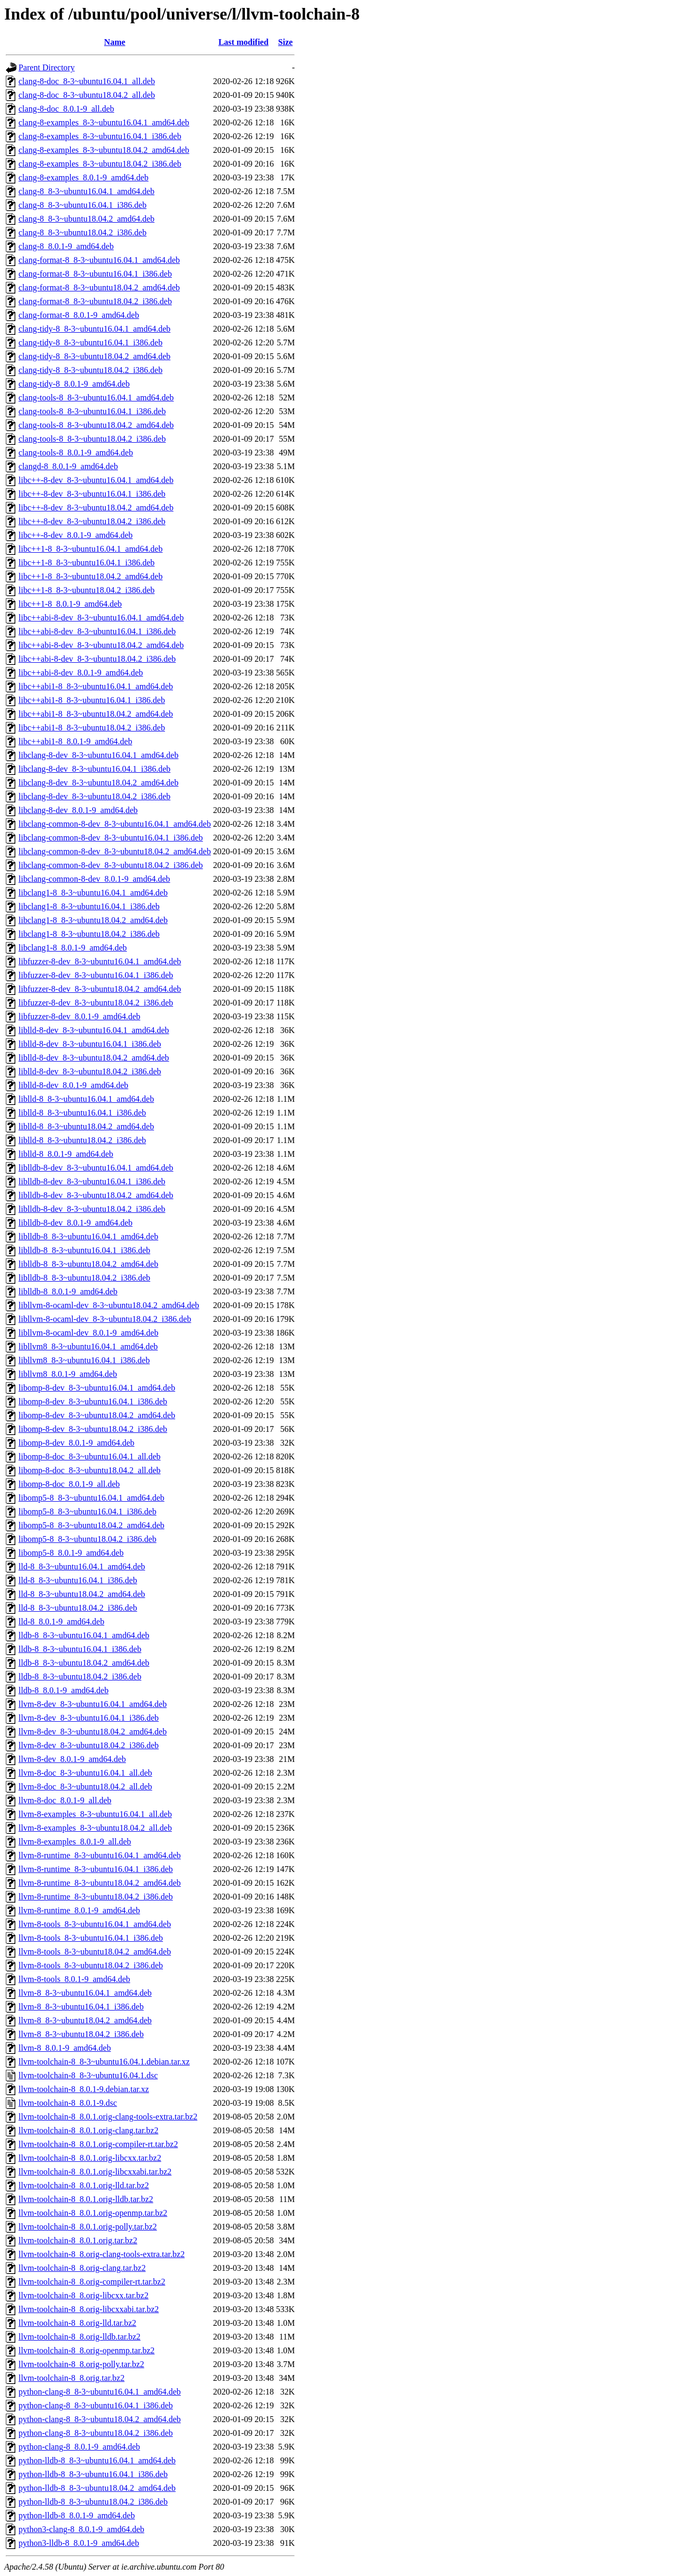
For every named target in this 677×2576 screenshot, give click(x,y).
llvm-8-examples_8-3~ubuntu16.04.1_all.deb (95, 1814)
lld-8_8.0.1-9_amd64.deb (61, 1621)
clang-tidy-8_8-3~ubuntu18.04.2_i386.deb (90, 370)
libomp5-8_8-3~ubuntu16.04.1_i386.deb (88, 1511)
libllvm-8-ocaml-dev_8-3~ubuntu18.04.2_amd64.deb (109, 1305)
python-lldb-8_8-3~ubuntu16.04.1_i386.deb (93, 2474)
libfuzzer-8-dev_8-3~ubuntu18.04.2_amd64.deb (100, 988)
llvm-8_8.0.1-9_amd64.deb (65, 2047)
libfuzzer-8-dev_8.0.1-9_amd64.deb (79, 1016)
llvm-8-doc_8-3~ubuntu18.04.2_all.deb (85, 1786)
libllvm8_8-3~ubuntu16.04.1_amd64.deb (88, 1346)
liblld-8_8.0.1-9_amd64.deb (66, 1153)
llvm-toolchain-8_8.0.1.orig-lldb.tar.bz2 (86, 2199)
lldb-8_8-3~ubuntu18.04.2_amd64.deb (84, 1662)
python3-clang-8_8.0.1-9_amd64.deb (81, 2529)
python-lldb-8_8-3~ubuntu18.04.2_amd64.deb (97, 2487)
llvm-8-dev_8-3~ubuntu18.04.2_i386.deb (89, 1745)
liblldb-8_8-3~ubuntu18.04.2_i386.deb (84, 1277)
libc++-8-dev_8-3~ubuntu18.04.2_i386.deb (92, 521)
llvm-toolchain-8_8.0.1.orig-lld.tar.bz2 (84, 2185)
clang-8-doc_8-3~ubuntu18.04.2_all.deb (87, 94)
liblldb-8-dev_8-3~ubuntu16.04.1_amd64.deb (96, 1167)
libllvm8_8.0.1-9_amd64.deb (68, 1373)
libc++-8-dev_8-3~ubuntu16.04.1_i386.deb (92, 493)
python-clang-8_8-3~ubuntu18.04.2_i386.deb (96, 2432)
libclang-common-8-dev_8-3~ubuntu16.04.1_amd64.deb (115, 823)
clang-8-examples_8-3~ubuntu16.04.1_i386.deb (100, 136)
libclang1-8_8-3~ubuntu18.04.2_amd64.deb (93, 920)
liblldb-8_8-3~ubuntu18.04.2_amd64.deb (88, 1263)
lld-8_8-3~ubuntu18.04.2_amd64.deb (82, 1594)
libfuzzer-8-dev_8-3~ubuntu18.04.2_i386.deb (96, 1002)
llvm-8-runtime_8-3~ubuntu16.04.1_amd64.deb (100, 1855)
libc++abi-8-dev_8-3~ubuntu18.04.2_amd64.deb (101, 645)
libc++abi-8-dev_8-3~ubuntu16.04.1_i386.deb (97, 631)
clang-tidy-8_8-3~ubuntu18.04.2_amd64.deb (94, 356)
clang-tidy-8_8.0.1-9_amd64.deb (74, 383)
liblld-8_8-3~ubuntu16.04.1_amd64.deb (86, 1098)
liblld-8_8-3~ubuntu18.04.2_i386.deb (82, 1140)
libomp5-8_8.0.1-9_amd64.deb (71, 1552)
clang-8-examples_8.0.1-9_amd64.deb (84, 177)
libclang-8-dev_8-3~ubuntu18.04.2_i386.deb (94, 796)
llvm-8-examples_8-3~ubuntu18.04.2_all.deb (95, 1827)
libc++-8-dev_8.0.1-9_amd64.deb (76, 535)
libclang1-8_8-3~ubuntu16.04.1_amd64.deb (93, 892)
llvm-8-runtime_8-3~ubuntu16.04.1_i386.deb (96, 1869)
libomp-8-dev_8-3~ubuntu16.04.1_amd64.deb (97, 1387)
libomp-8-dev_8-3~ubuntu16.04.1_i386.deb (93, 1401)
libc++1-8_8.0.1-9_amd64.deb (70, 603)
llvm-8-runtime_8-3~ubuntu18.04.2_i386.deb (96, 1896)
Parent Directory (47, 67)
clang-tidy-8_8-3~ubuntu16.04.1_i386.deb (90, 342)
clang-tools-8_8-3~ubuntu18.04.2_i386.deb (92, 438)
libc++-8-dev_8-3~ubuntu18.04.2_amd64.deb (96, 507)
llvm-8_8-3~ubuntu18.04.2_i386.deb (81, 2034)
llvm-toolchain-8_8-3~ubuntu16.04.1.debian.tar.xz (104, 2061)
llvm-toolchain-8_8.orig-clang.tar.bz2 (82, 2267)
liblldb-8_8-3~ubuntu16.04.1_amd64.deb (88, 1236)
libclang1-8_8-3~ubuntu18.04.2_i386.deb (89, 933)
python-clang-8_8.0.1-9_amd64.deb (79, 2446)
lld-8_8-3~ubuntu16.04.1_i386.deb (78, 1580)
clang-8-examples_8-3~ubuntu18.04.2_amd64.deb (104, 149)
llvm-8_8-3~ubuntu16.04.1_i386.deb (81, 2006)
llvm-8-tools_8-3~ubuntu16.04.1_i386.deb (91, 1937)
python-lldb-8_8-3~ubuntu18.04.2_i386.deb (93, 2501)
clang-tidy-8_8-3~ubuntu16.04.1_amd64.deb (94, 328)
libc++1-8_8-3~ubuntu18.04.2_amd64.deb (90, 576)
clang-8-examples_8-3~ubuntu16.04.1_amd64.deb (104, 122)
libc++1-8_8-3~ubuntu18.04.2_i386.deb (86, 590)
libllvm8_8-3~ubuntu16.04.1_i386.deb (84, 1360)
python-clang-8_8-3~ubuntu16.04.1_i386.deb (96, 2405)
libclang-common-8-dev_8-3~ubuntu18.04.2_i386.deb (111, 865)
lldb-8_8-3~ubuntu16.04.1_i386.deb (80, 1649)
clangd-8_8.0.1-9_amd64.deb (68, 466)
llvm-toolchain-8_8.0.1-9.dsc (68, 2102)
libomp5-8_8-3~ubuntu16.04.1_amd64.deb (91, 1497)
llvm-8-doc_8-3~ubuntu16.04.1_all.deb (85, 1772)
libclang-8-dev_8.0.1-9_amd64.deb (78, 810)
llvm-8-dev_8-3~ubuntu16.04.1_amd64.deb (93, 1704)
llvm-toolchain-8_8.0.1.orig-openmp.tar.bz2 (93, 2212)
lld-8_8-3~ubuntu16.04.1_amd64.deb (82, 1566)
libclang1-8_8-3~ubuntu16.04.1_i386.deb (89, 906)
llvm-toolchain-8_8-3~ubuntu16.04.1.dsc (88, 2075)
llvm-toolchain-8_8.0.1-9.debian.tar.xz (84, 2089)
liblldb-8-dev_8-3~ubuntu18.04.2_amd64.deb (96, 1195)
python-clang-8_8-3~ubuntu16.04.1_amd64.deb (100, 2391)
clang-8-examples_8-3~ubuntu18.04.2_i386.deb (100, 163)
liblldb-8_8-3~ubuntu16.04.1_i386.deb (84, 1250)
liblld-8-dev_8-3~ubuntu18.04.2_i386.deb (90, 1071)
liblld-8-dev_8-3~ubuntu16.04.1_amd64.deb (94, 1030)
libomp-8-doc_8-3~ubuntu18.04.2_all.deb (90, 1470)
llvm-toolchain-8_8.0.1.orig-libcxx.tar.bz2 (90, 2157)
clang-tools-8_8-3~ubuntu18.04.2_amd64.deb (96, 425)
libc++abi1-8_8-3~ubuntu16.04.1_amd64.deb (96, 686)
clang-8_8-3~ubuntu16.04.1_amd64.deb (86, 191)
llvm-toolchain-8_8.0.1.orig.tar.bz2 (78, 2240)
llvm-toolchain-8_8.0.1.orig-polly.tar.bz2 (88, 2226)
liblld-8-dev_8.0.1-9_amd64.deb (74, 1085)
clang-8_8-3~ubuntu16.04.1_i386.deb (83, 204)
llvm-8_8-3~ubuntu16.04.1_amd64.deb (85, 1992)
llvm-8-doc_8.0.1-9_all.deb (65, 1800)
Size (285, 42)
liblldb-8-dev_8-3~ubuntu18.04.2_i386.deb (92, 1208)
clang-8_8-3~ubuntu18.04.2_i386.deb (83, 232)
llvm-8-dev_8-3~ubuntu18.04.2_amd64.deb (93, 1731)
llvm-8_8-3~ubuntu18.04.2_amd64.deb (85, 2020)
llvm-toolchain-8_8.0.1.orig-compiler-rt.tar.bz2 (98, 2144)
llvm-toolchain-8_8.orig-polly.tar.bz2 (81, 2364)
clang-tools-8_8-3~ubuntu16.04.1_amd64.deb (96, 397)
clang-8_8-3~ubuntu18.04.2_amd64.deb (86, 218)
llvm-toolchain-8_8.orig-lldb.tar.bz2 (80, 2336)
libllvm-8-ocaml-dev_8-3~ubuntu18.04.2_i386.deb (105, 1318)
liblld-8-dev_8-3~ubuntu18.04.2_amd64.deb (94, 1057)
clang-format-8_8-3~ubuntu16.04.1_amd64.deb (99, 259)
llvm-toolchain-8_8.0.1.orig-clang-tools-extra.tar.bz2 (108, 2116)
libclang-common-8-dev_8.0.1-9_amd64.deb (94, 878)
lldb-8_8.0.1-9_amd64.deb (63, 1690)
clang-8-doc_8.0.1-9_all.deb (66, 108)
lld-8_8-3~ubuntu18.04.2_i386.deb (78, 1607)
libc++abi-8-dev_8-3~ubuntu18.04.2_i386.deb (97, 658)
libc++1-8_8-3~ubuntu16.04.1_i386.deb (86, 562)
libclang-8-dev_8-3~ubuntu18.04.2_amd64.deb (98, 782)
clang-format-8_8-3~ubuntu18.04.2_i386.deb (95, 301)
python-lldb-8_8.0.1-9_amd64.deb (77, 2515)
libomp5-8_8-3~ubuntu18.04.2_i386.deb (88, 1538)
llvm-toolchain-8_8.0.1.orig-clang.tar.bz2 (88, 2130)
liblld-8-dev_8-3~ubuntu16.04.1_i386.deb (90, 1043)
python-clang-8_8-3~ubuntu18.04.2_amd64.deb (100, 2419)
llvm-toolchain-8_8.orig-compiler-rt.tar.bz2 (92, 2281)
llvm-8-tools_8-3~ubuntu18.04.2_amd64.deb (95, 1951)
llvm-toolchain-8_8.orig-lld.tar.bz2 (77, 2322)
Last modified (243, 42)
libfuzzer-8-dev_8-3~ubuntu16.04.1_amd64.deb (100, 961)
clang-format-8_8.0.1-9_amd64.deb (79, 314)
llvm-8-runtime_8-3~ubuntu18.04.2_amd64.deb (100, 1882)
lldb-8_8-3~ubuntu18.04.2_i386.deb (80, 1676)
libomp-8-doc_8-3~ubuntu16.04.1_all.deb (90, 1456)
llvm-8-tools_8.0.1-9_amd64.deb (74, 1979)
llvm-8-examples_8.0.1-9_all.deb (75, 1841)
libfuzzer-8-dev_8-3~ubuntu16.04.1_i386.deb (96, 975)
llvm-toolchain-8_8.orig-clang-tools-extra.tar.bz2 (102, 2254)
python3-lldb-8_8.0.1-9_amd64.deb (79, 2542)
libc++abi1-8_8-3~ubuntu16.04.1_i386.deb (92, 700)
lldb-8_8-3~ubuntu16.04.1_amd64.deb (84, 1635)
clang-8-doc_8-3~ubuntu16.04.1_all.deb (87, 81)
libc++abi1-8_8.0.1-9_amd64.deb (75, 741)
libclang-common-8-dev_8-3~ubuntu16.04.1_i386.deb (111, 837)
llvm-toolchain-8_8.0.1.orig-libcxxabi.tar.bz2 (95, 2171)
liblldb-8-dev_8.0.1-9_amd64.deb (76, 1222)
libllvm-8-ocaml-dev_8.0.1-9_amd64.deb (88, 1332)
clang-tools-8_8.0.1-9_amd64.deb (76, 452)
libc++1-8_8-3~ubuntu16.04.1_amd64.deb (90, 548)
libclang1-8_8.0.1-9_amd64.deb (73, 947)
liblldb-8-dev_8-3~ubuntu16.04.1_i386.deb (92, 1181)
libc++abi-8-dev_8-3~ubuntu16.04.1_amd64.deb (101, 617)
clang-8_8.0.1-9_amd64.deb (66, 246)
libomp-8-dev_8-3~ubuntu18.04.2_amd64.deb (97, 1415)
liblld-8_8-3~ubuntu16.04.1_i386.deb (82, 1112)
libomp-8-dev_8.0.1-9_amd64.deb (76, 1442)
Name (114, 42)
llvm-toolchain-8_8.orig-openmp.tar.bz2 (86, 2350)
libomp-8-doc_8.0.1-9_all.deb (69, 1483)
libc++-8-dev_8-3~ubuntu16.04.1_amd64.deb (96, 480)
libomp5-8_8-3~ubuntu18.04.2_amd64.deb (91, 1525)
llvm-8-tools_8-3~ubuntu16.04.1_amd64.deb (95, 1924)
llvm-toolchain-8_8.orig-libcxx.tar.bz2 (84, 2295)
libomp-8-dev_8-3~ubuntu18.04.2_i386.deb (93, 1428)
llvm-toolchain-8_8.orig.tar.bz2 (71, 2377)
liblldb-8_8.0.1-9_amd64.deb (68, 1291)
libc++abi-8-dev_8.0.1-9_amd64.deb (81, 672)
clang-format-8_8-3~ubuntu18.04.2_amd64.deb (99, 287)
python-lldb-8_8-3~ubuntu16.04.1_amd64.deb (97, 2460)
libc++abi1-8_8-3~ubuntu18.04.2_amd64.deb (96, 713)
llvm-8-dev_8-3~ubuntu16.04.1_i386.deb (89, 1717)
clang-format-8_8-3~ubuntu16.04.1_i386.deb (95, 273)
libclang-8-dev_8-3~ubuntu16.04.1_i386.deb (94, 768)
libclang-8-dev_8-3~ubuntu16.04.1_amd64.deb (98, 755)
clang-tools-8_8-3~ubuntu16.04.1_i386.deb (92, 411)
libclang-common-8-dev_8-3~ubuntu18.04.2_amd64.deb (115, 851)
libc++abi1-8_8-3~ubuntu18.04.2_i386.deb (92, 727)
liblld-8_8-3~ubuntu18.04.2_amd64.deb (86, 1126)
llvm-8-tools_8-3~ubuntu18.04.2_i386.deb (91, 1965)
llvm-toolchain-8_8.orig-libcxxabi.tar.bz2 (89, 2309)
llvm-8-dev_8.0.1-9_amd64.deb (72, 1759)
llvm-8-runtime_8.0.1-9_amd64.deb (79, 1910)
